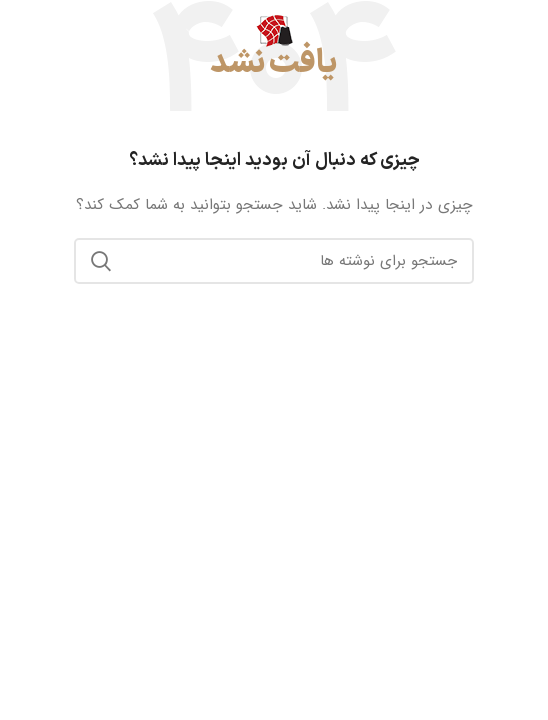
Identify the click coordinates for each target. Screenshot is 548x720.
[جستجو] (274, 261)
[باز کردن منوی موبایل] (524, 30)
